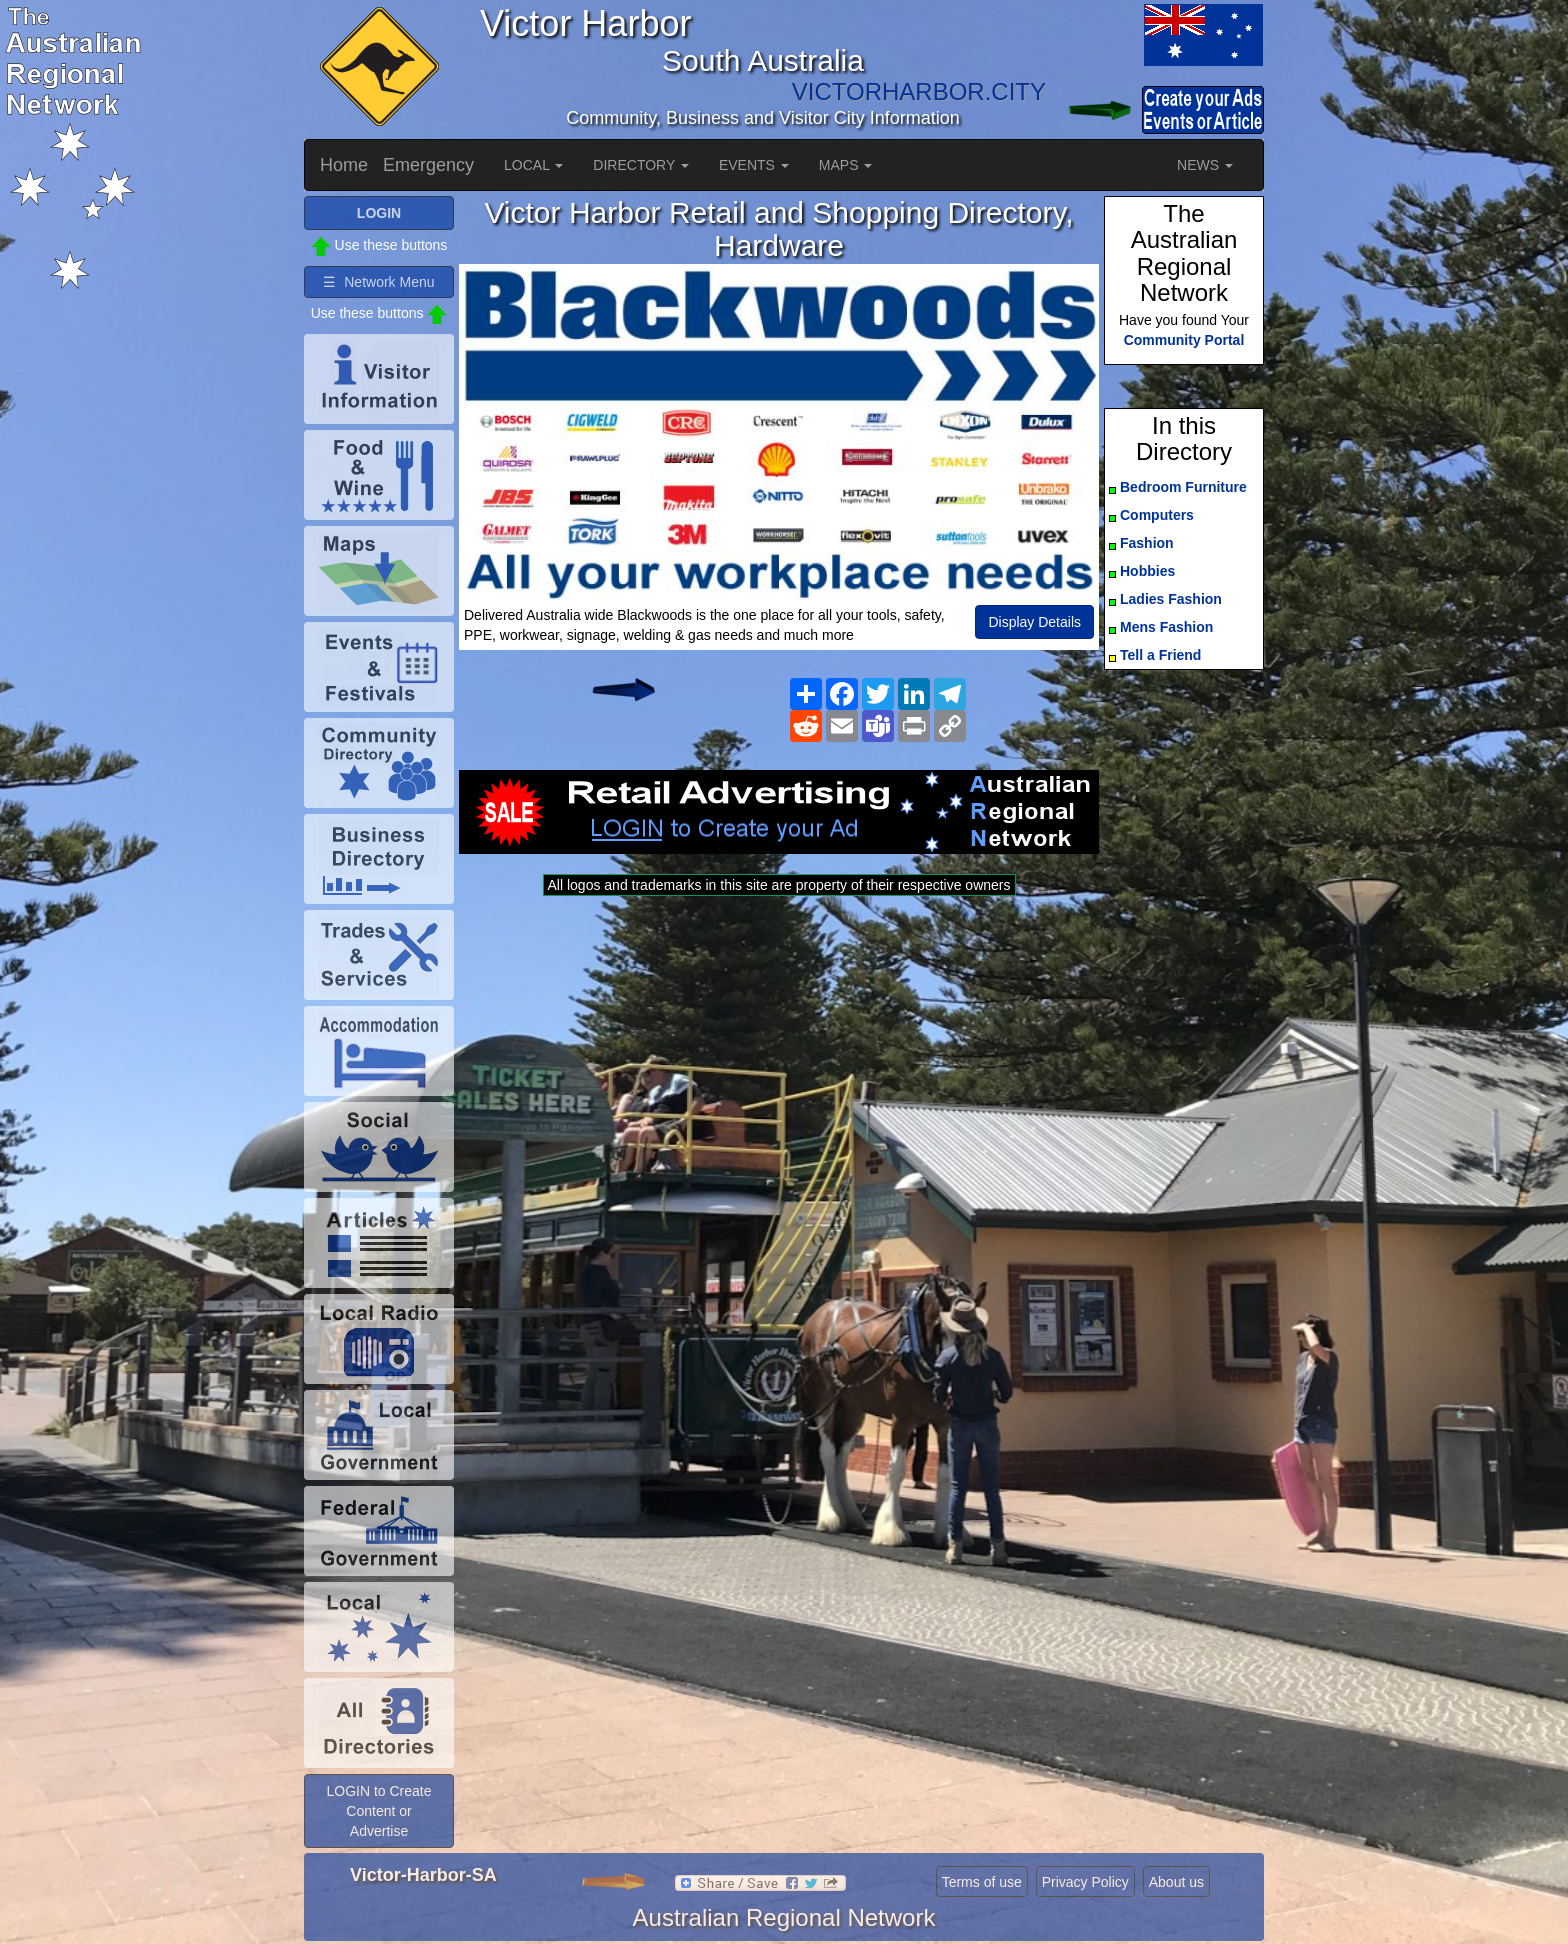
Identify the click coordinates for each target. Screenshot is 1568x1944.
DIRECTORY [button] (641, 165)
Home (344, 165)
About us (1176, 1882)
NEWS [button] (1205, 165)
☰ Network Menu (378, 282)
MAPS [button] (846, 165)
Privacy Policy (1085, 1882)
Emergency (428, 165)
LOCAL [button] (533, 165)
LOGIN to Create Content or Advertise (378, 1811)
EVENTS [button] (754, 165)
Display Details (1034, 622)
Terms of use (982, 1882)
